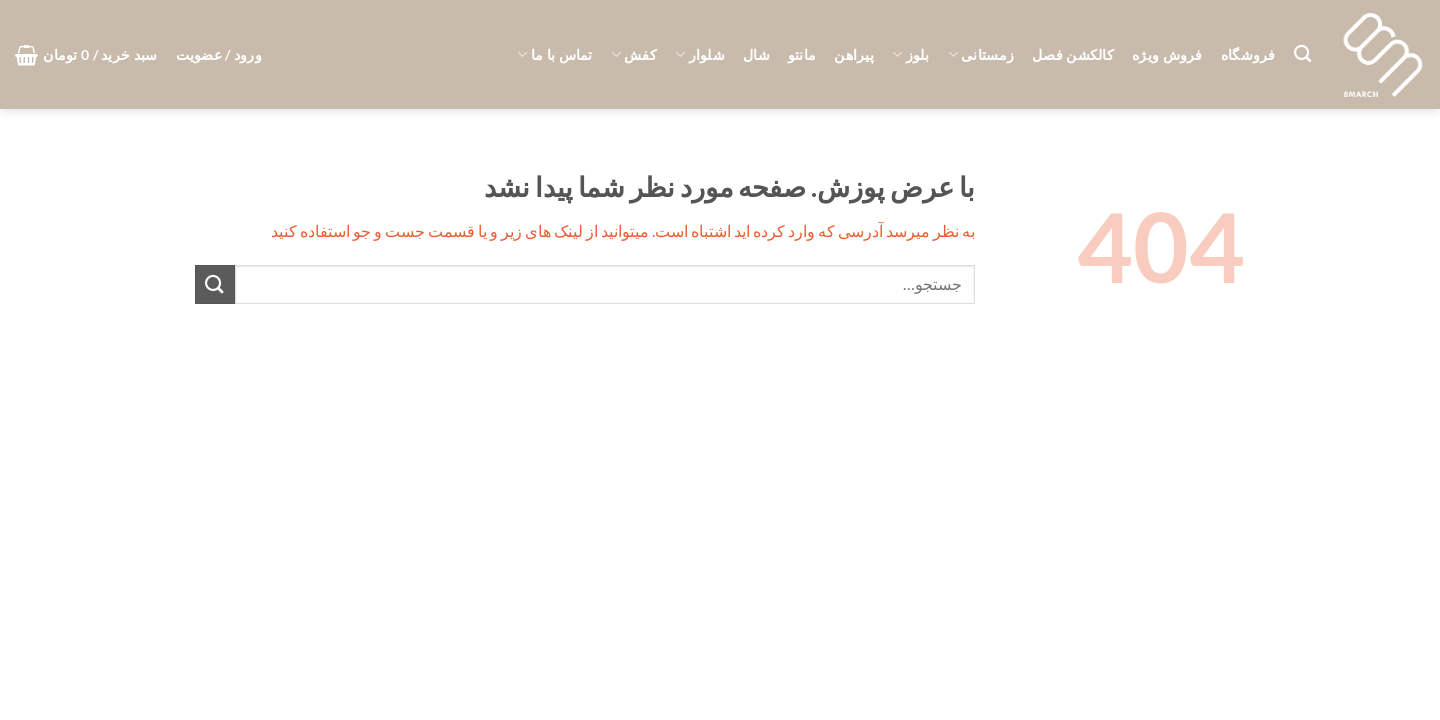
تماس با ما (554, 54)
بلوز (911, 54)
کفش (634, 54)
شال (756, 54)
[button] (219, 55)
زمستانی (981, 54)
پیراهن (854, 54)
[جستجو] (1302, 54)
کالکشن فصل (1073, 54)
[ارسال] (215, 284)
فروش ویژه (1167, 54)
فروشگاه (1248, 54)
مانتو (802, 54)
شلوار (700, 54)
